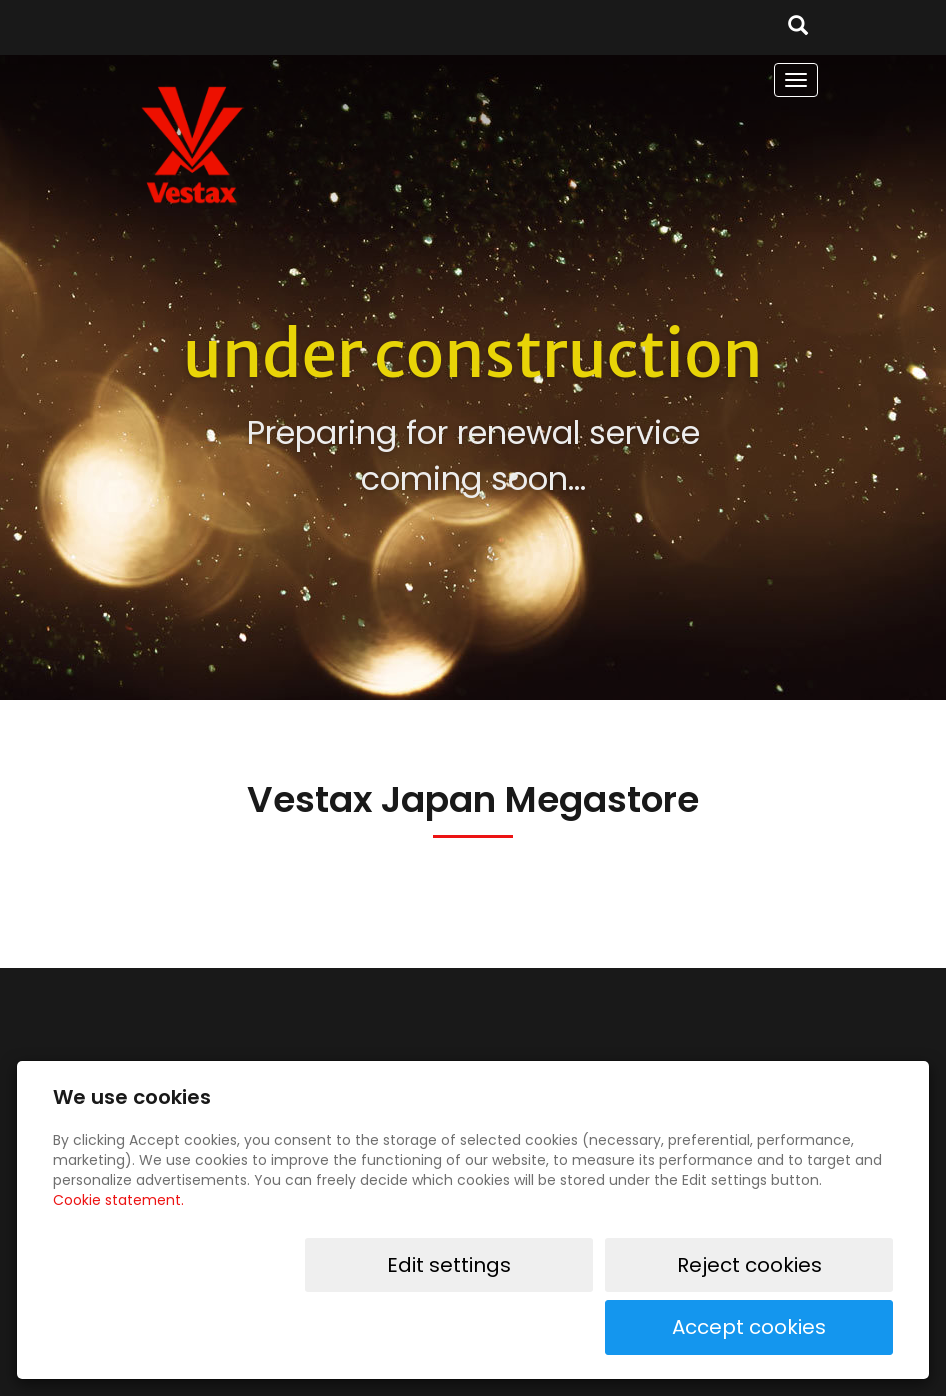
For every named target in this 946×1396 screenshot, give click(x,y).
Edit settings (497, 1327)
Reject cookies (664, 1327)
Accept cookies (829, 1327)
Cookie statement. (118, 1262)
